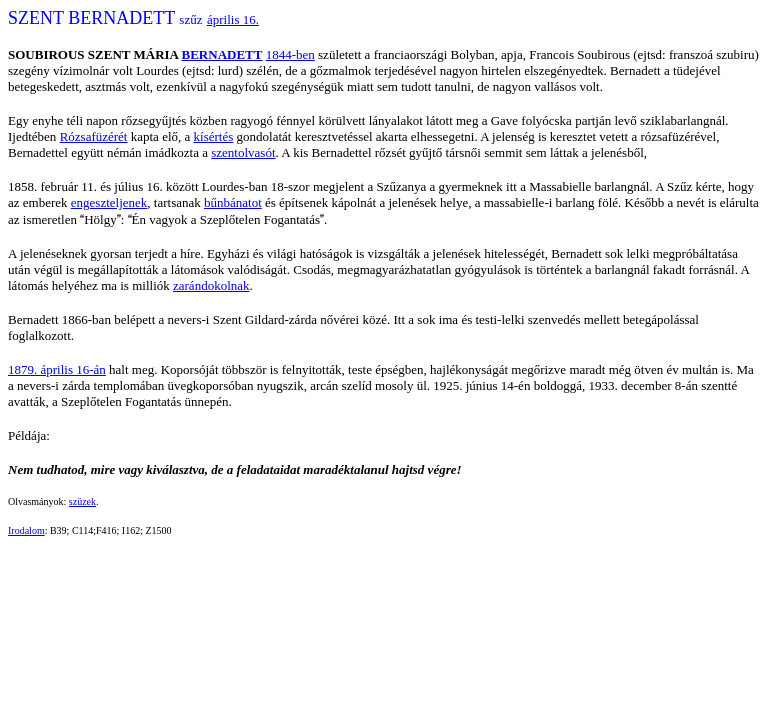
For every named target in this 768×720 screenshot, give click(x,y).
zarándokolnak (211, 285)
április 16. (233, 19)
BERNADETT (222, 54)
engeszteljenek (109, 202)
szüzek (82, 501)
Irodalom (26, 530)
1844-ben (290, 54)
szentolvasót (243, 152)
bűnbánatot (233, 202)
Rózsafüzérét (94, 136)
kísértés (214, 136)
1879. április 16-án (57, 369)
